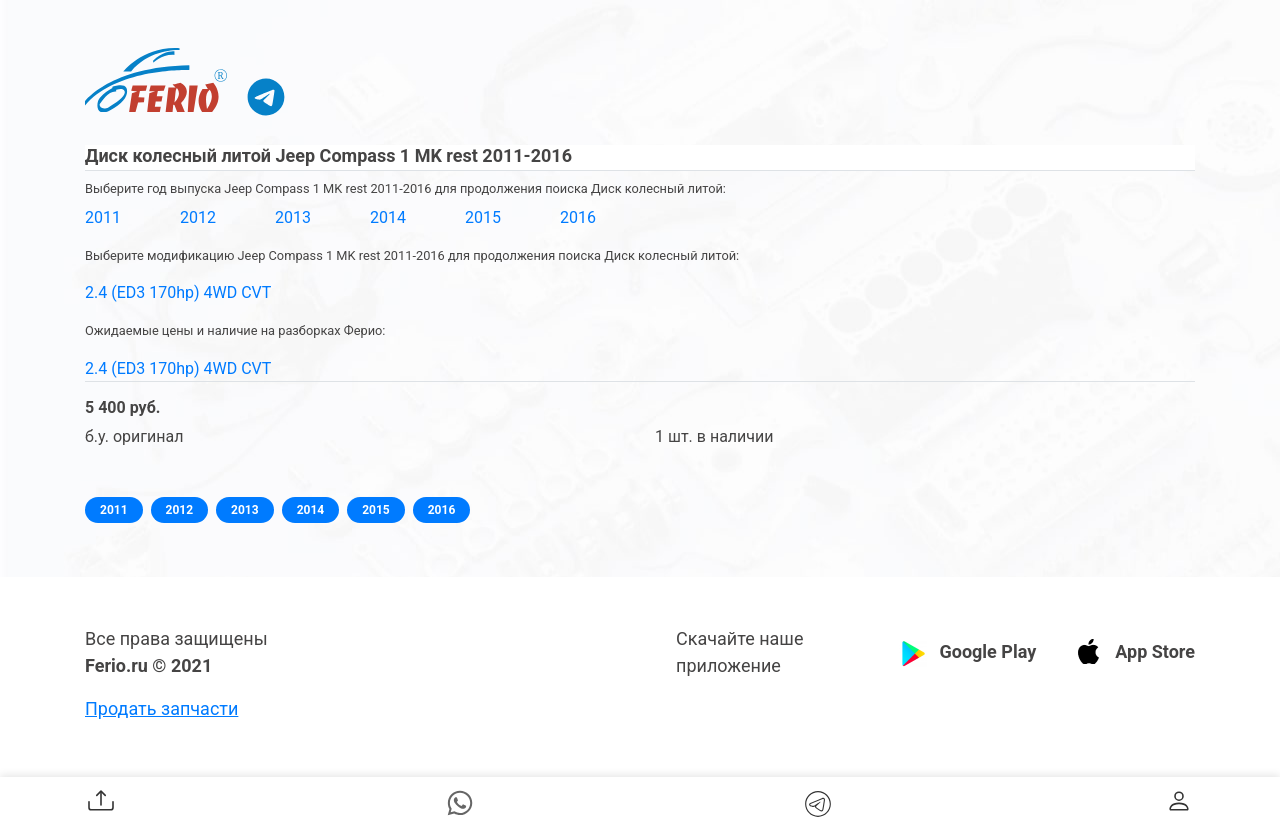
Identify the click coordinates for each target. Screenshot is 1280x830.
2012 (198, 217)
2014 (388, 217)
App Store (1155, 651)
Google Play (987, 651)
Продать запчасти (161, 708)
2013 (293, 217)
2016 (578, 217)
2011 (103, 217)
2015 (483, 217)
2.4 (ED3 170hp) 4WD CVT (178, 292)
